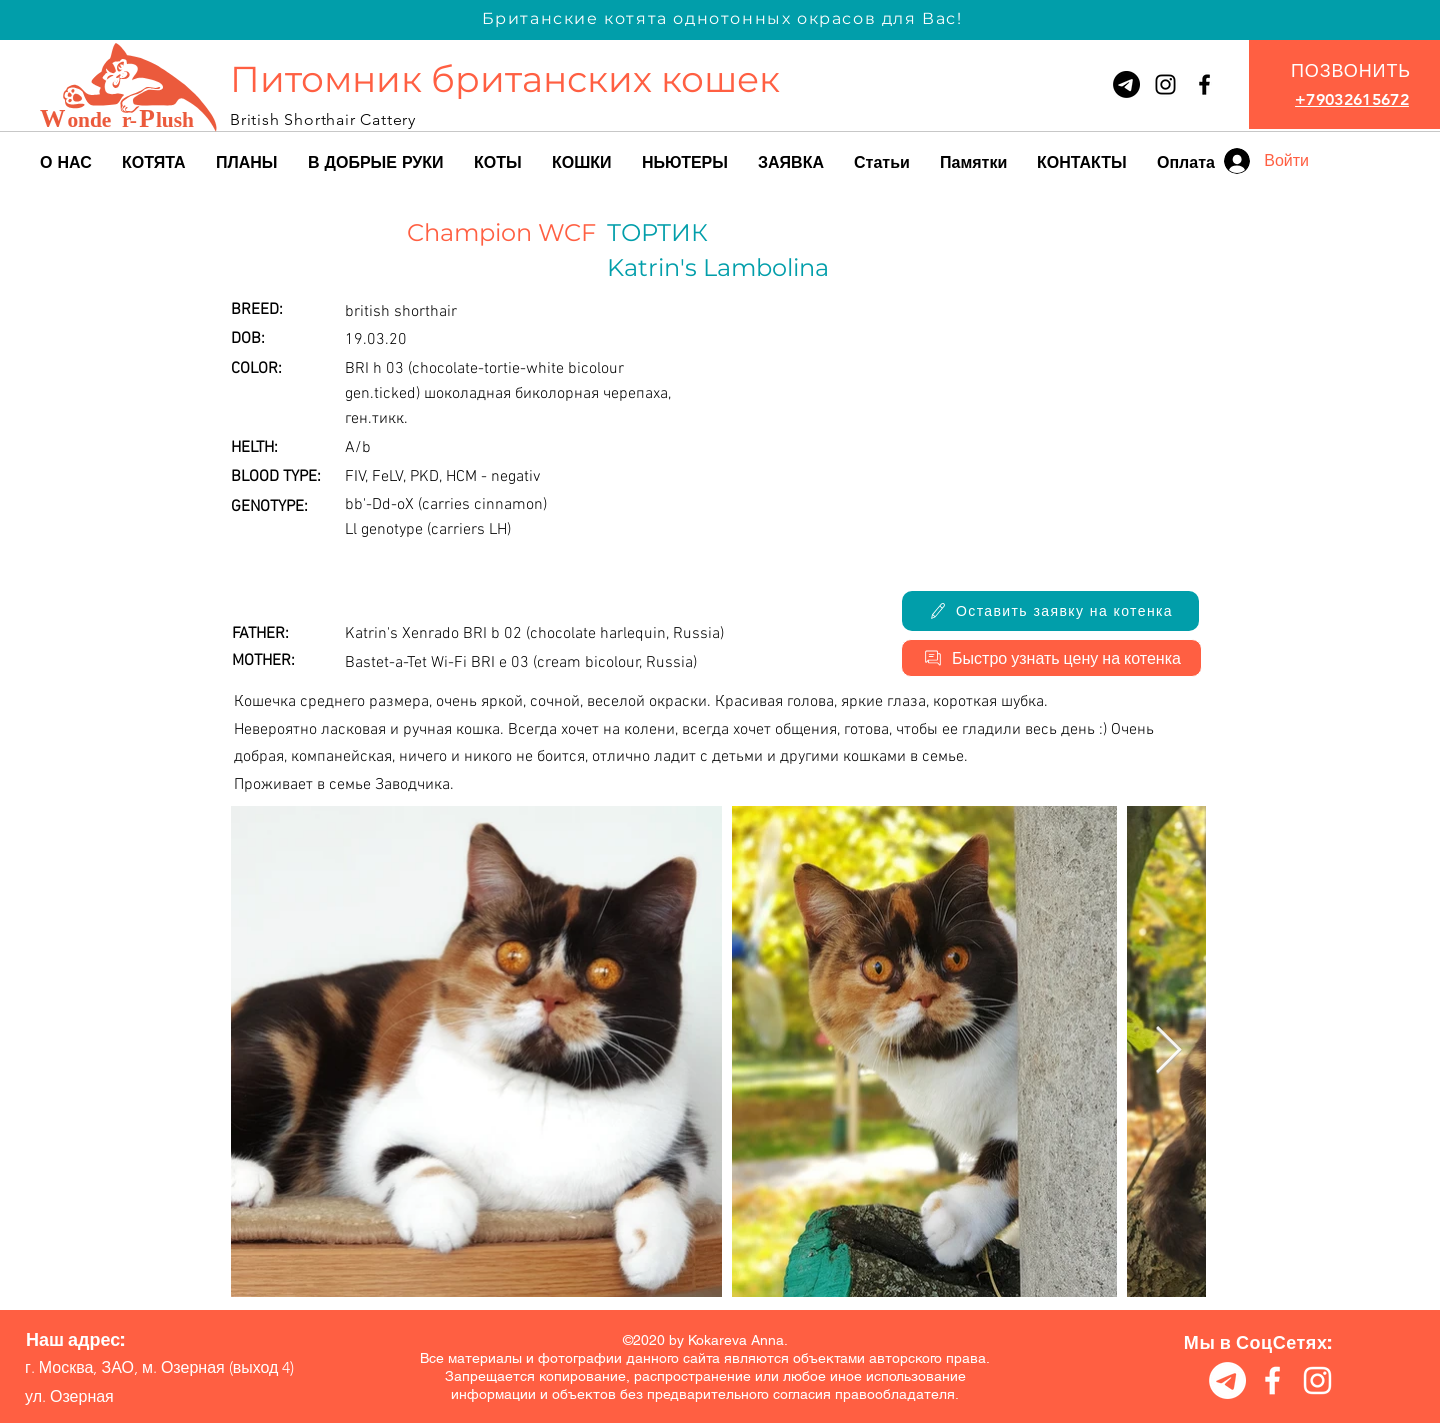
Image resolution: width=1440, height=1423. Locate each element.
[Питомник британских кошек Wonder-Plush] (1204, 84)
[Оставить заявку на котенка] (1050, 611)
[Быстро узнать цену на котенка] (1051, 658)
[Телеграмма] (1126, 84)
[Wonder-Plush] (1165, 84)
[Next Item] (1168, 1051)
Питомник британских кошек (505, 79)
